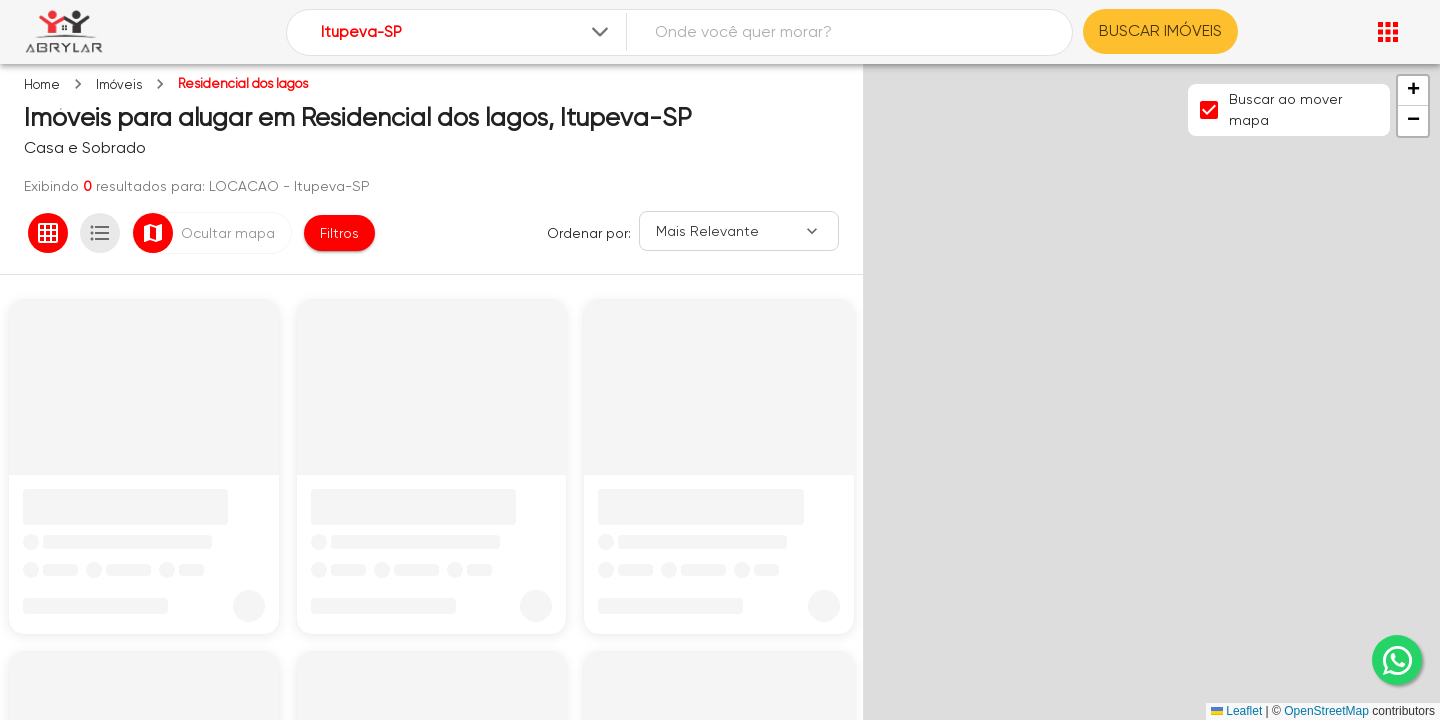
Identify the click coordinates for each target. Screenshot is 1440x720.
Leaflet (1236, 711)
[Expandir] (600, 32)
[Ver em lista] (100, 233)
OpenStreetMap (1326, 711)
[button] (1413, 91)
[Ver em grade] (48, 233)
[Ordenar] (739, 231)
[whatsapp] (1397, 660)
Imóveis (119, 84)
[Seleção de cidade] (466, 32)
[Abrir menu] (1388, 32)
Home (42, 84)
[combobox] (466, 32)
